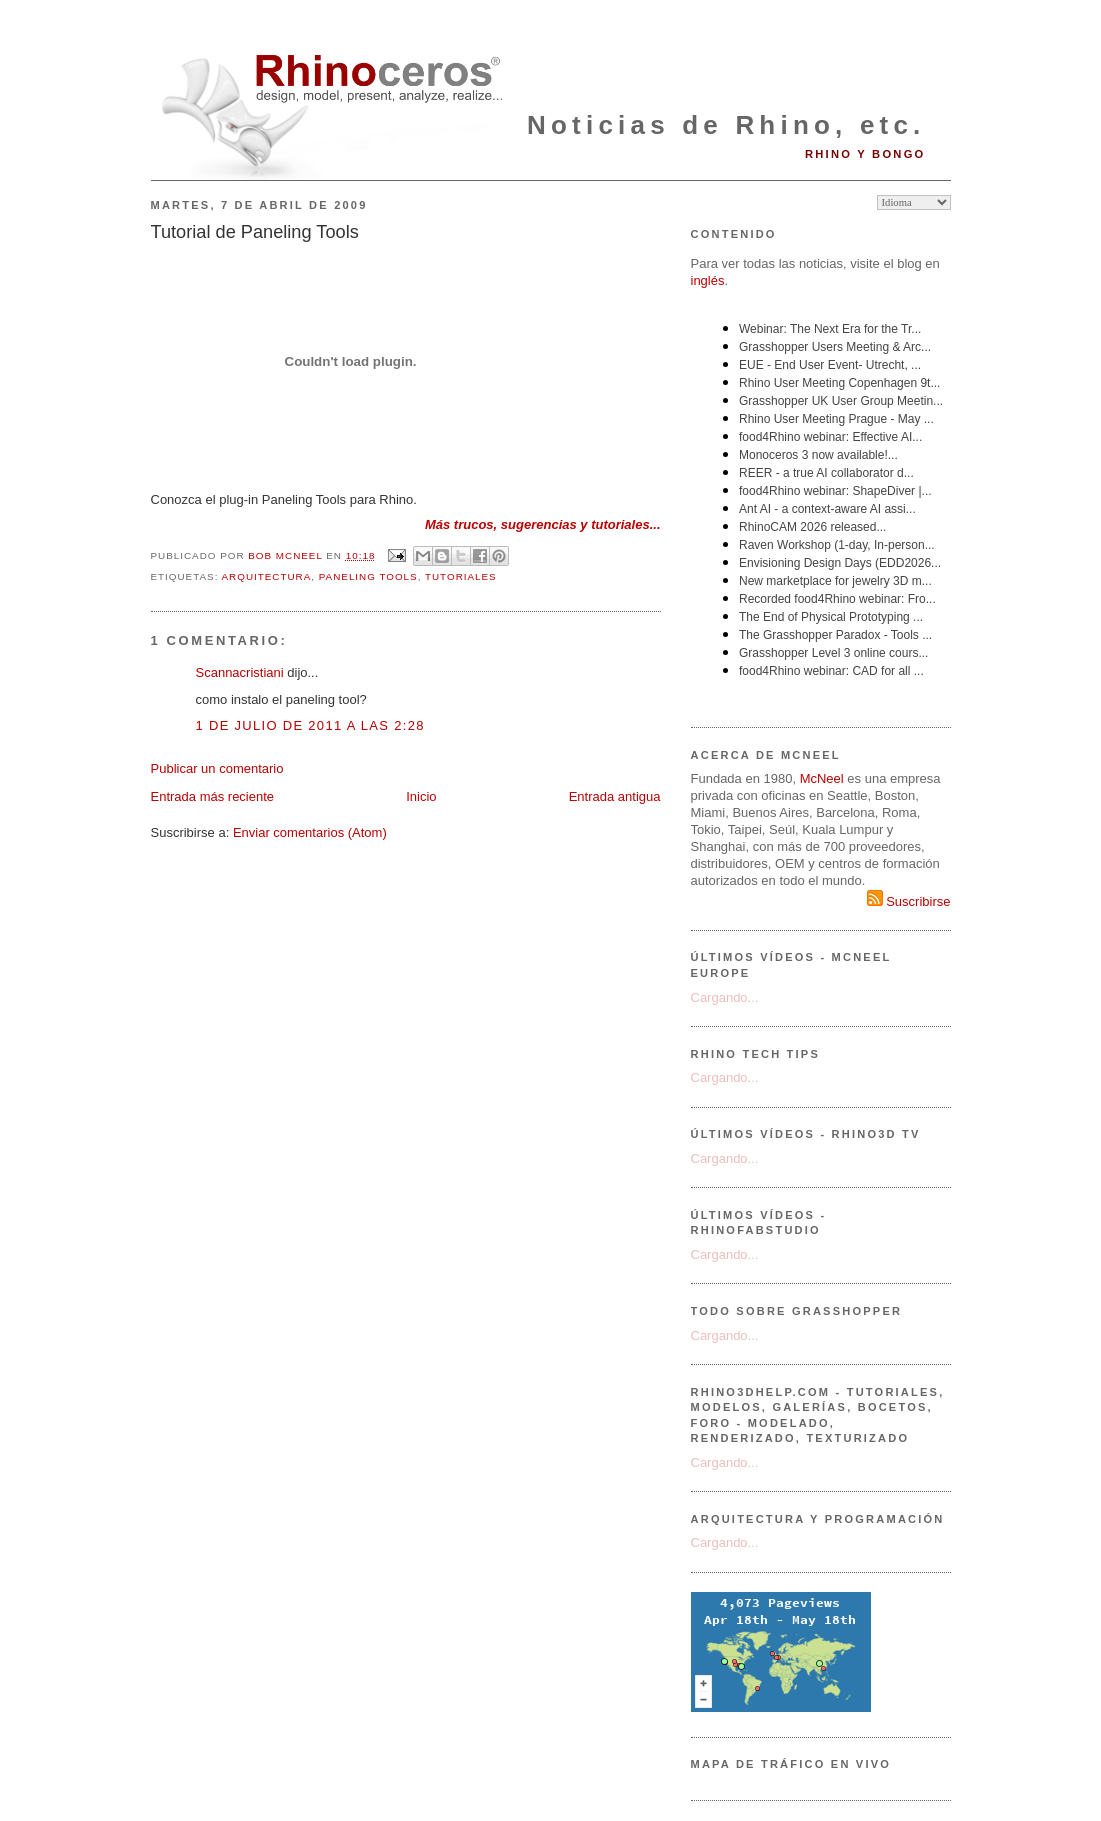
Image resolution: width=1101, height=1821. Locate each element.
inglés (708, 280)
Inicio (421, 796)
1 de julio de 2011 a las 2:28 (310, 725)
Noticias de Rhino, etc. (726, 125)
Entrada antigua (615, 796)
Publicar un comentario (217, 768)
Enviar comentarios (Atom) (310, 832)
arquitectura (267, 576)
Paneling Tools (368, 576)
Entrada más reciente (213, 796)
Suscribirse (909, 901)
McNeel (822, 778)
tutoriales (461, 576)
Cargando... (725, 997)
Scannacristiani (240, 672)
